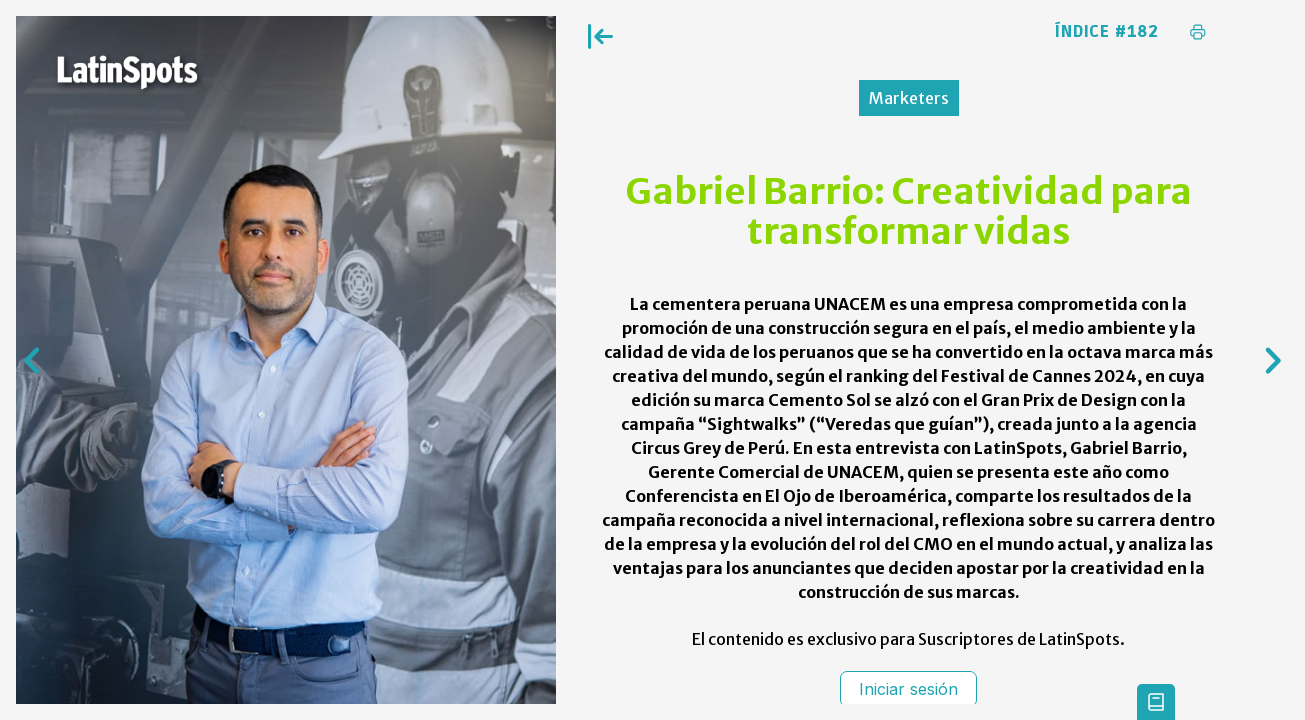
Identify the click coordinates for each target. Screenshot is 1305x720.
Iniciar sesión (908, 689)
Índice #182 (1107, 32)
